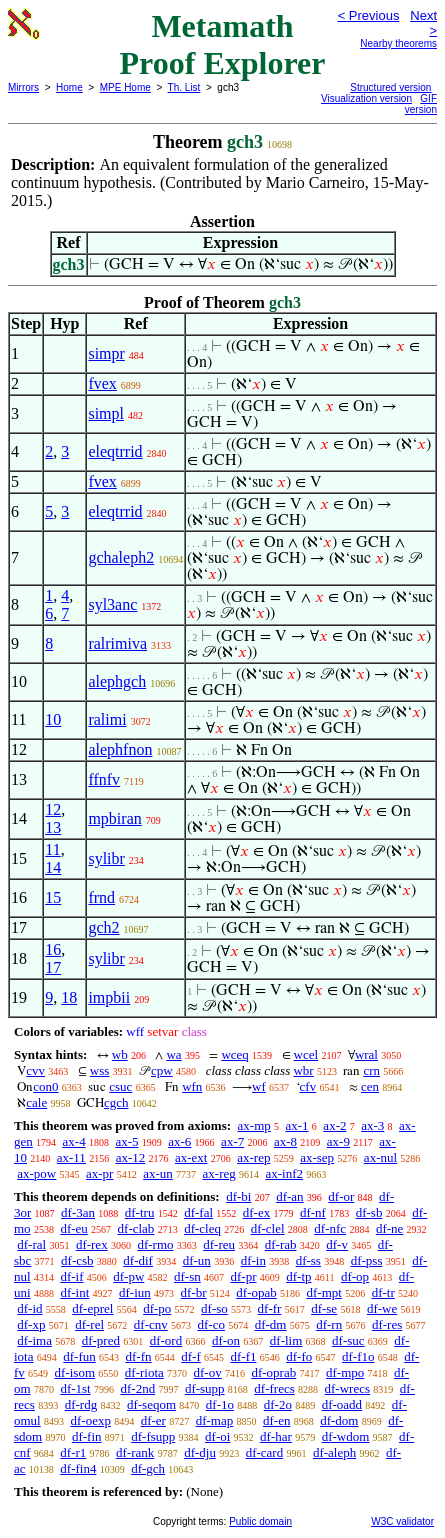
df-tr (383, 1292)
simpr (106, 353)
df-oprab (273, 1372)
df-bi (238, 1196)
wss (100, 1070)
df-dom (339, 1420)
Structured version (390, 87)
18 (69, 997)
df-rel (89, 1324)
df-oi (217, 1436)
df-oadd (342, 1404)
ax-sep (317, 1157)
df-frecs (274, 1388)
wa (173, 1054)
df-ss (308, 1260)
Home (69, 87)
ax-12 (131, 1157)
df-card (265, 1452)
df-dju (200, 1452)
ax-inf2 (285, 1173)
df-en (276, 1420)
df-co (210, 1324)
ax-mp (254, 1125)
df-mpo (345, 1372)
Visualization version (366, 98)
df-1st (75, 1388)
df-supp (205, 1388)
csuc (120, 1086)
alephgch (117, 681)
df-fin (87, 1436)
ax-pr (99, 1173)
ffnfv (104, 779)
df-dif (138, 1260)
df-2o (278, 1404)
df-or (341, 1196)
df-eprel (92, 1308)
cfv (308, 1086)
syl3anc (112, 604)
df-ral (31, 1244)
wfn (192, 1086)
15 (53, 897)
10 (53, 719)
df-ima (34, 1340)
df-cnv (151, 1324)
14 (53, 867)
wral (366, 1054)
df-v (337, 1244)
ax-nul (380, 1157)
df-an (289, 1196)
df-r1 (73, 1452)
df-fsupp (153, 1436)
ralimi (107, 719)
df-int (74, 1292)
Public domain (260, 1521)
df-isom (75, 1372)
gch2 (103, 927)
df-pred (101, 1340)
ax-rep (253, 1157)
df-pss (367, 1260)
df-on (226, 1340)
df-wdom (346, 1436)
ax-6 (179, 1141)
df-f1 (244, 1356)
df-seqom (151, 1404)
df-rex (92, 1244)
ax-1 (297, 1125)
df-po (157, 1308)
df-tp (298, 1276)
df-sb (369, 1212)
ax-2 (334, 1125)
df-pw (128, 1276)
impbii (109, 997)
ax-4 (74, 1141)
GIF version (421, 104)
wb (120, 1054)
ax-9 (338, 1141)
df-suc (348, 1340)
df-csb (77, 1260)
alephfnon (120, 749)
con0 (45, 1086)
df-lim (286, 1340)
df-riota (144, 1372)
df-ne (389, 1228)
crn (371, 1070)
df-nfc (330, 1228)
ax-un (158, 1173)
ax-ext (191, 1157)
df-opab (256, 1292)
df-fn (139, 1356)
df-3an (78, 1212)
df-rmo (155, 1244)
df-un (197, 1260)
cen (370, 1086)
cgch (116, 1102)
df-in (253, 1260)
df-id (29, 1308)
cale (36, 1102)
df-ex (256, 1212)
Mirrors (23, 87)
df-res (387, 1324)
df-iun (135, 1292)
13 (53, 827)
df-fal (198, 1212)
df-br (194, 1292)
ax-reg (219, 1173)
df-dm (271, 1324)
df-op (355, 1276)
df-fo (299, 1356)
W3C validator (402, 1521)
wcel (306, 1054)
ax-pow (36, 1173)
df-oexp (90, 1420)
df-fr (270, 1308)
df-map (215, 1420)
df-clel (268, 1228)
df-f (191, 1356)
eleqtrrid (115, 451)
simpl (106, 413)
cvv (35, 1070)
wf (259, 1086)
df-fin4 (78, 1468)
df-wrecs (347, 1388)
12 (53, 809)
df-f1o (358, 1356)
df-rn (329, 1324)
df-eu (73, 1228)
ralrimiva (117, 643)
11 (52, 849)
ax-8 (285, 1141)
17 (53, 967)
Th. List (184, 87)
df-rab (281, 1244)
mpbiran (114, 818)
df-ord (166, 1340)
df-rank (135, 1452)
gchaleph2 (121, 557)
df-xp (31, 1324)
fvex (102, 383)
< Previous (369, 15)
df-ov (208, 1372)
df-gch (148, 1468)
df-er (153, 1420)
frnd (101, 897)
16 (53, 949)
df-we (382, 1308)
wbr (303, 1070)
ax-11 (71, 1157)
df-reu (219, 1244)
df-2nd (137, 1388)
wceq (234, 1054)
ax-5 (126, 1141)
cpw (162, 1070)
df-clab (136, 1228)
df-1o (220, 1404)
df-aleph (334, 1452)
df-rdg (81, 1404)
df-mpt (323, 1292)
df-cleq (202, 1228)
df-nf (313, 1212)
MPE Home (125, 87)
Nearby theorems (398, 43)
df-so (214, 1308)
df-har (276, 1436)
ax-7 (232, 1141)
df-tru (140, 1212)
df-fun (79, 1356)
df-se (324, 1308)
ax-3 (372, 1125)
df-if (71, 1276)
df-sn (187, 1276)
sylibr (106, 858)
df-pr (244, 1276)
